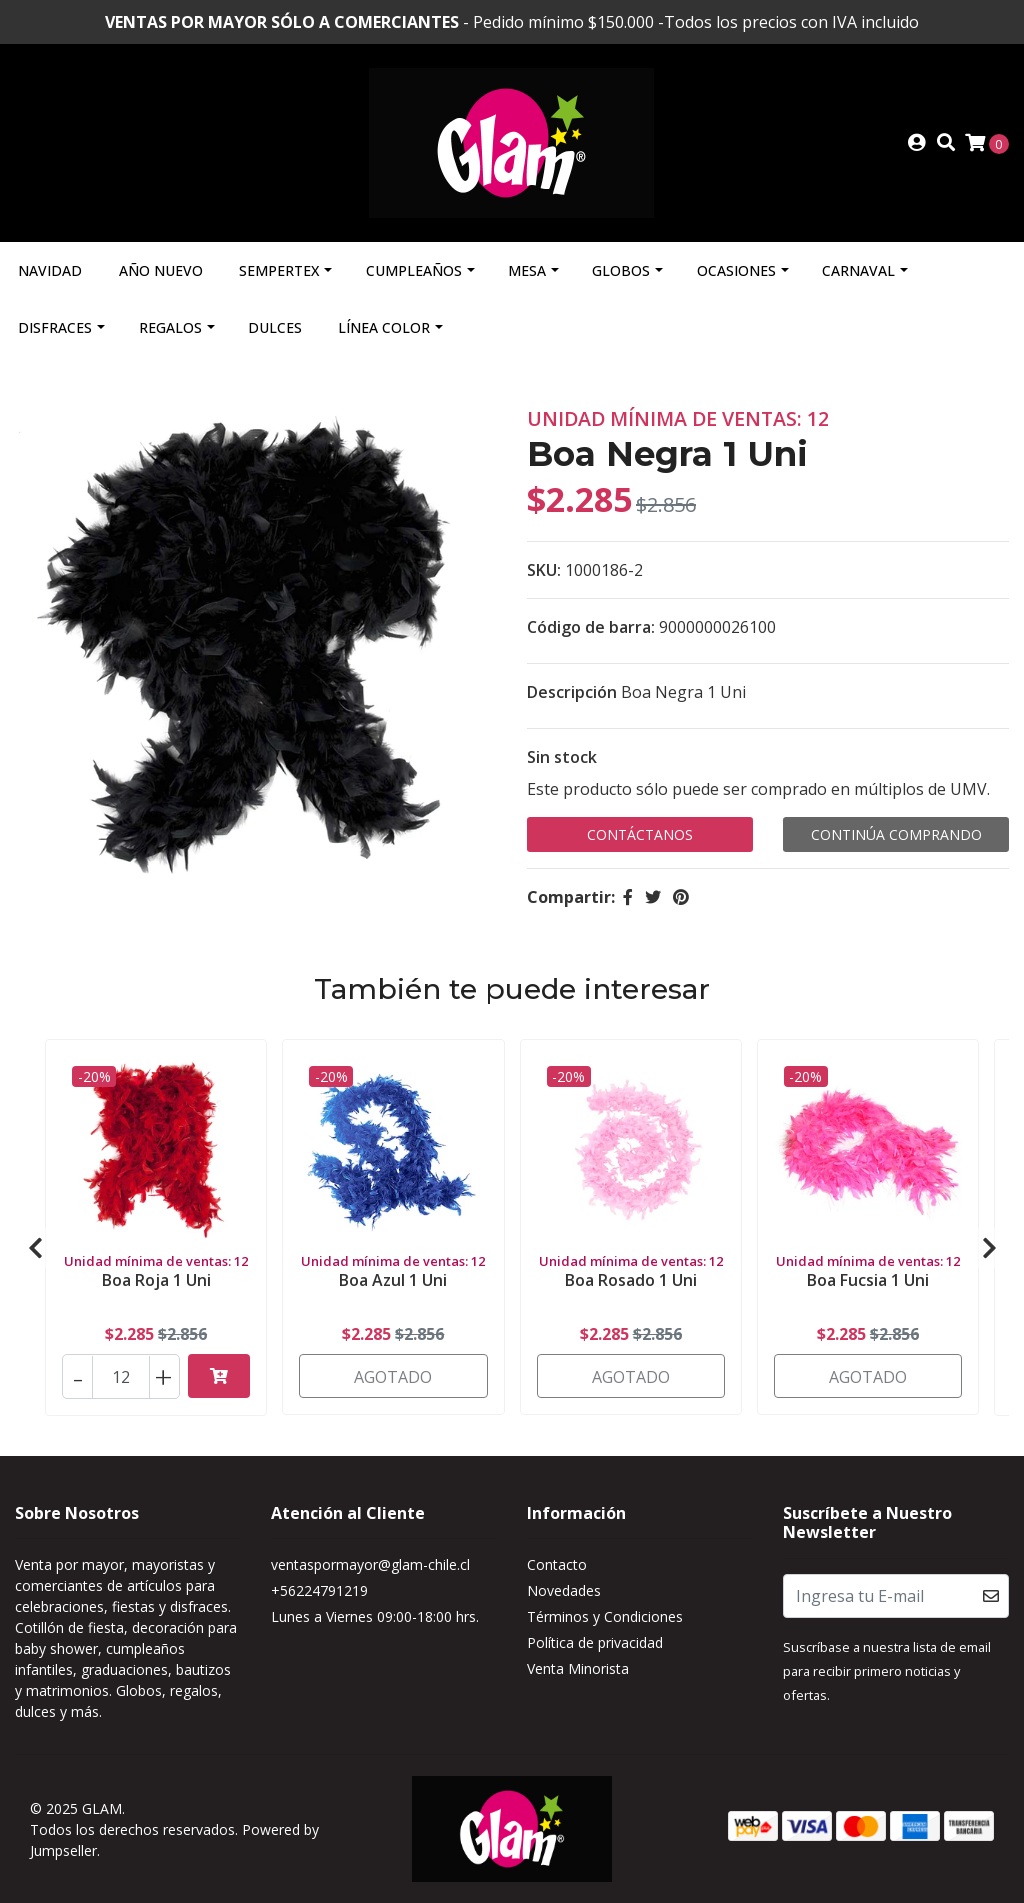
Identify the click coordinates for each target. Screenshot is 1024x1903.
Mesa (527, 270)
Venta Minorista (578, 1668)
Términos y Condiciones (605, 1616)
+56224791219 (319, 1590)
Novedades (564, 1590)
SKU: (544, 570)
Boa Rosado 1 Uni (631, 1280)
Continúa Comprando (896, 834)
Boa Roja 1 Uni (156, 1280)
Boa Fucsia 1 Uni (868, 1280)
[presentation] (35, 1248)
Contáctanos (640, 834)
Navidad (50, 270)
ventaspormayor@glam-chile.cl (370, 1564)
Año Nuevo (161, 270)
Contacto (557, 1564)
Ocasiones (736, 270)
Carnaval (858, 270)
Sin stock (562, 757)
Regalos (170, 327)
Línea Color (384, 327)
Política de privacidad (595, 1642)
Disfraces (55, 327)
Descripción (572, 692)
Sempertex (279, 270)
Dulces (275, 327)
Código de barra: (591, 627)
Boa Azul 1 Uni (393, 1280)
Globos (621, 270)
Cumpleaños (414, 270)
